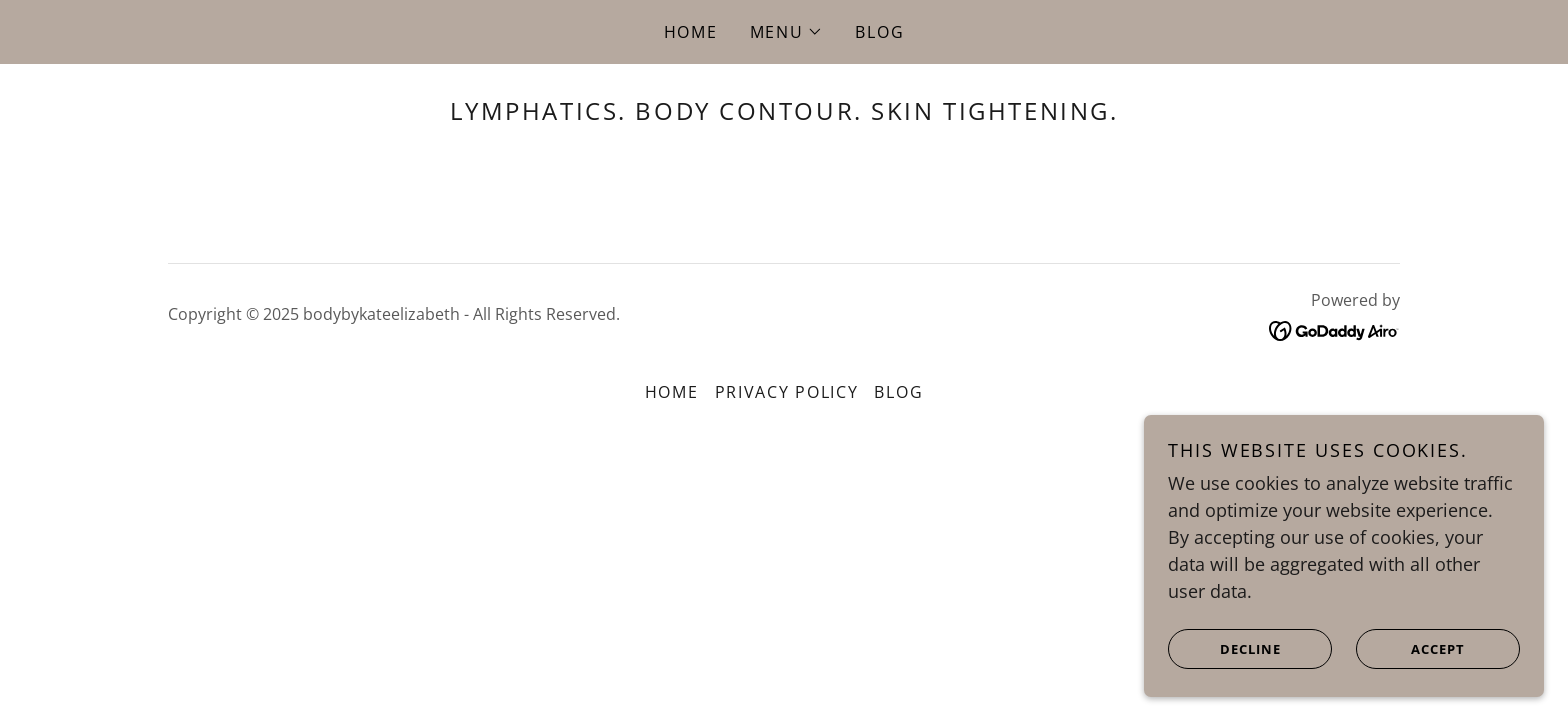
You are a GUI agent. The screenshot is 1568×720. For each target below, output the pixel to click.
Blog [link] (879, 32)
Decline (1225, 648)
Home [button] (672, 392)
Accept (1412, 648)
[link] (1334, 329)
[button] (787, 32)
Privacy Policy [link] (787, 392)
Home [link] (691, 32)
